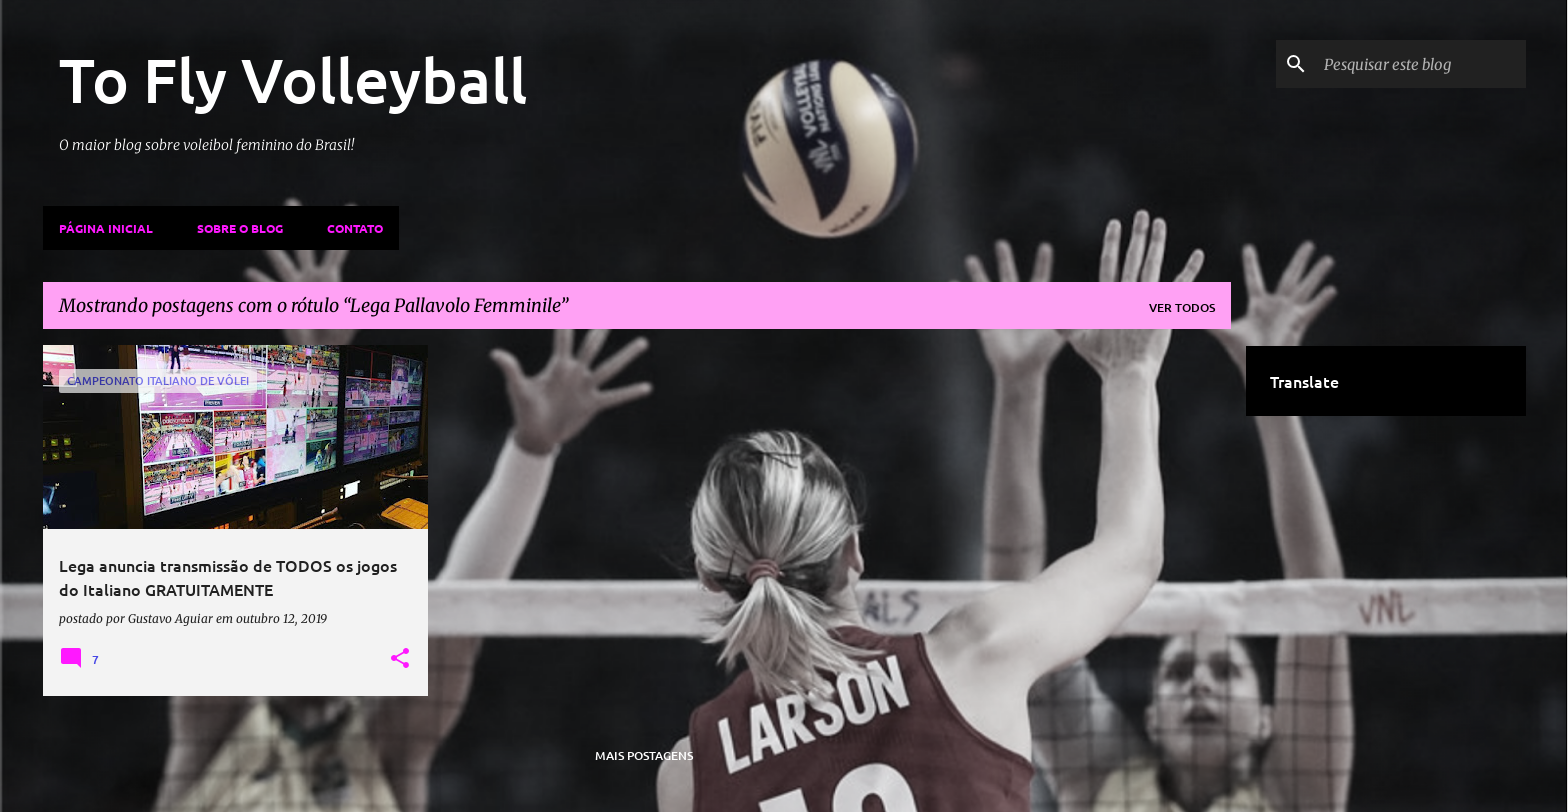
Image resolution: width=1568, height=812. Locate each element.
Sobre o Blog (240, 228)
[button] (400, 659)
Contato (355, 228)
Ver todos (1182, 307)
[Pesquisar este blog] (1421, 64)
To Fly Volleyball (293, 79)
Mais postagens (644, 755)
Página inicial (106, 228)
